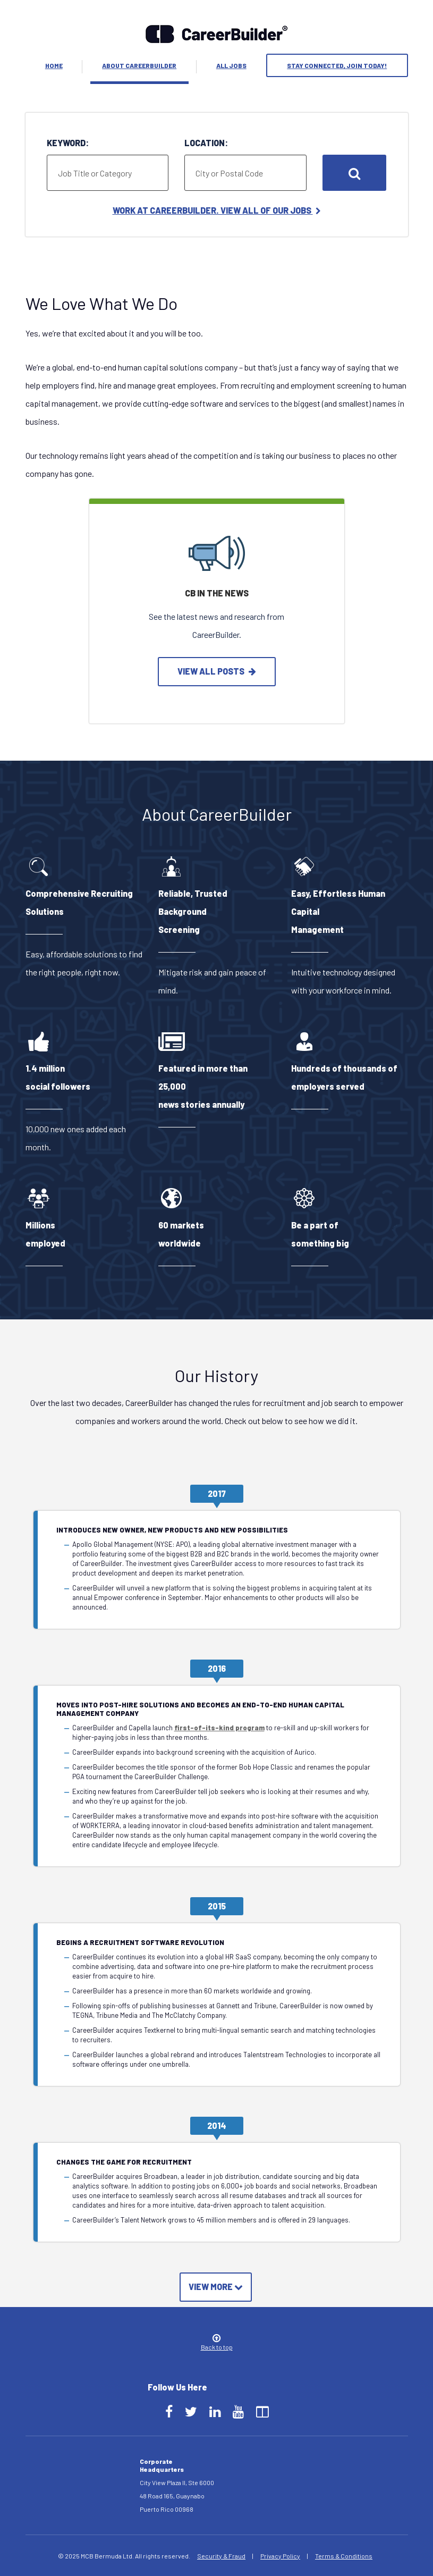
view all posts (216, 671)
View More (216, 2287)
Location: (206, 143)
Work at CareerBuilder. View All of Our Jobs (217, 210)
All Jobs (231, 65)
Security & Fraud (221, 2556)
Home (54, 65)
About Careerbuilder (139, 65)
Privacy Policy (280, 2556)
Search (354, 173)
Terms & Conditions (343, 2556)
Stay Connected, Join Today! (337, 65)
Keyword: (68, 143)
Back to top (217, 2343)
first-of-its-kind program (219, 1727)
